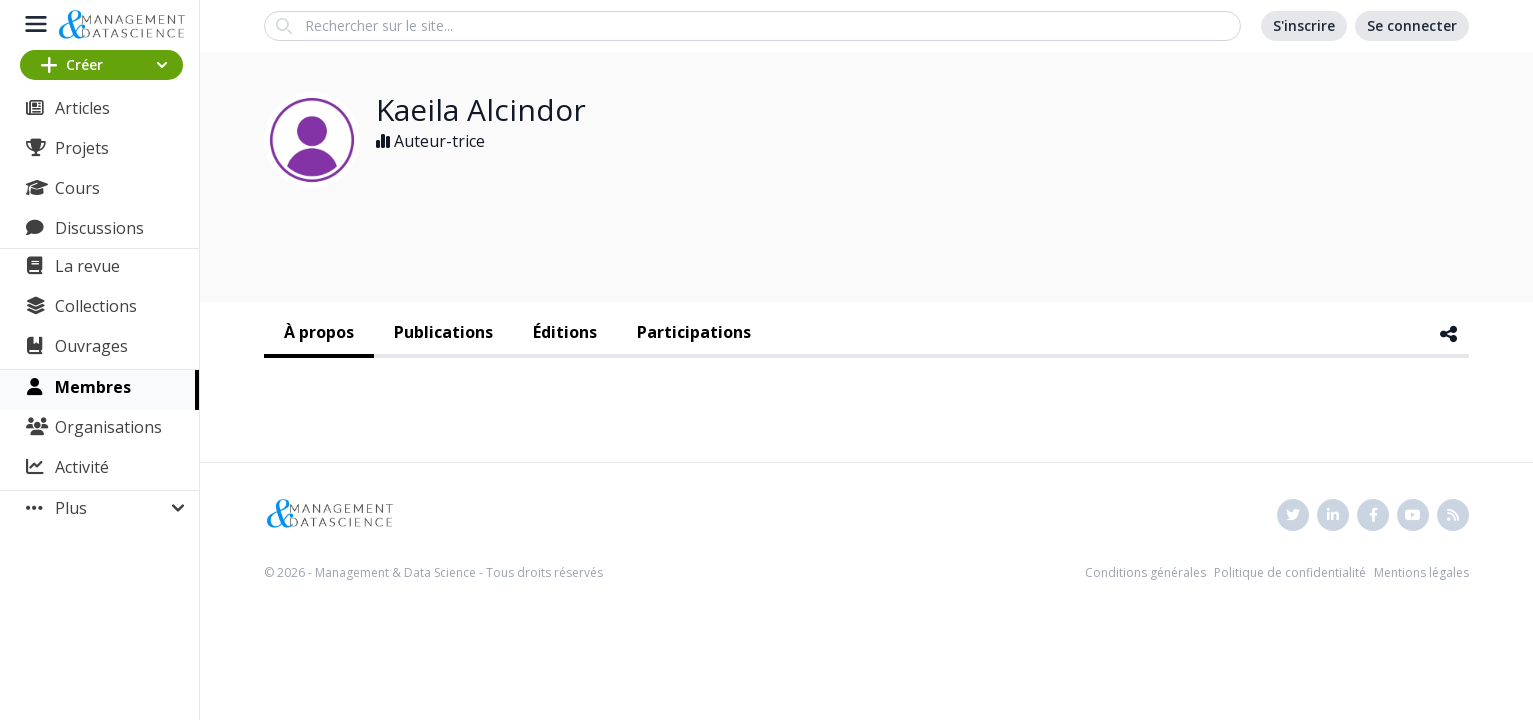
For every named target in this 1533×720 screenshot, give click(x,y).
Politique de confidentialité (1290, 572)
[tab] (319, 334)
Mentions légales (1421, 572)
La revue (87, 266)
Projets (82, 148)
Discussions (99, 228)
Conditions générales (1145, 572)
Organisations (108, 427)
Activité (82, 467)
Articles (82, 108)
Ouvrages (91, 346)
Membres (93, 387)
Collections (96, 306)
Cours (77, 188)
